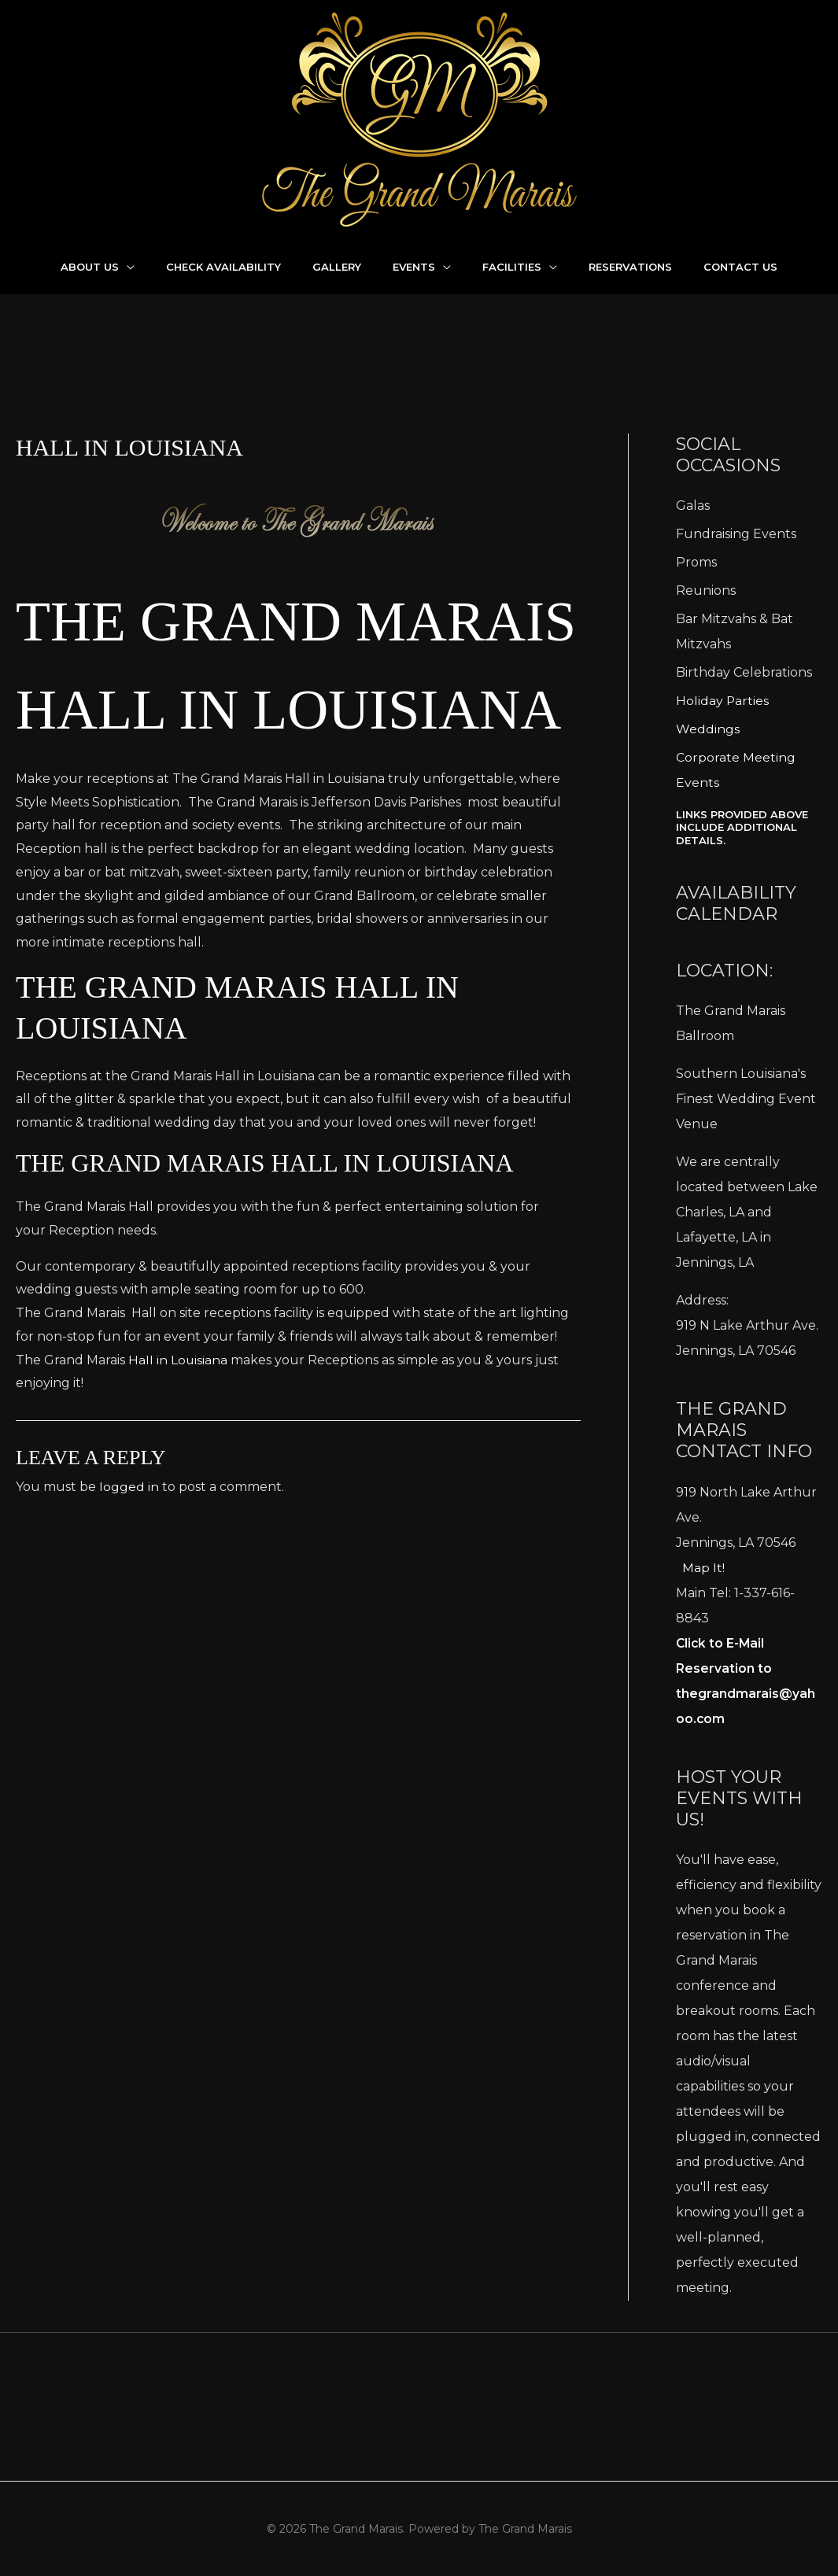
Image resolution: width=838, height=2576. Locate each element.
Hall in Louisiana (178, 1448)
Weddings (708, 729)
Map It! (703, 1567)
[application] (127, 266)
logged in (129, 1574)
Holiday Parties (723, 700)
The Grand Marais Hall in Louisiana (270, 707)
